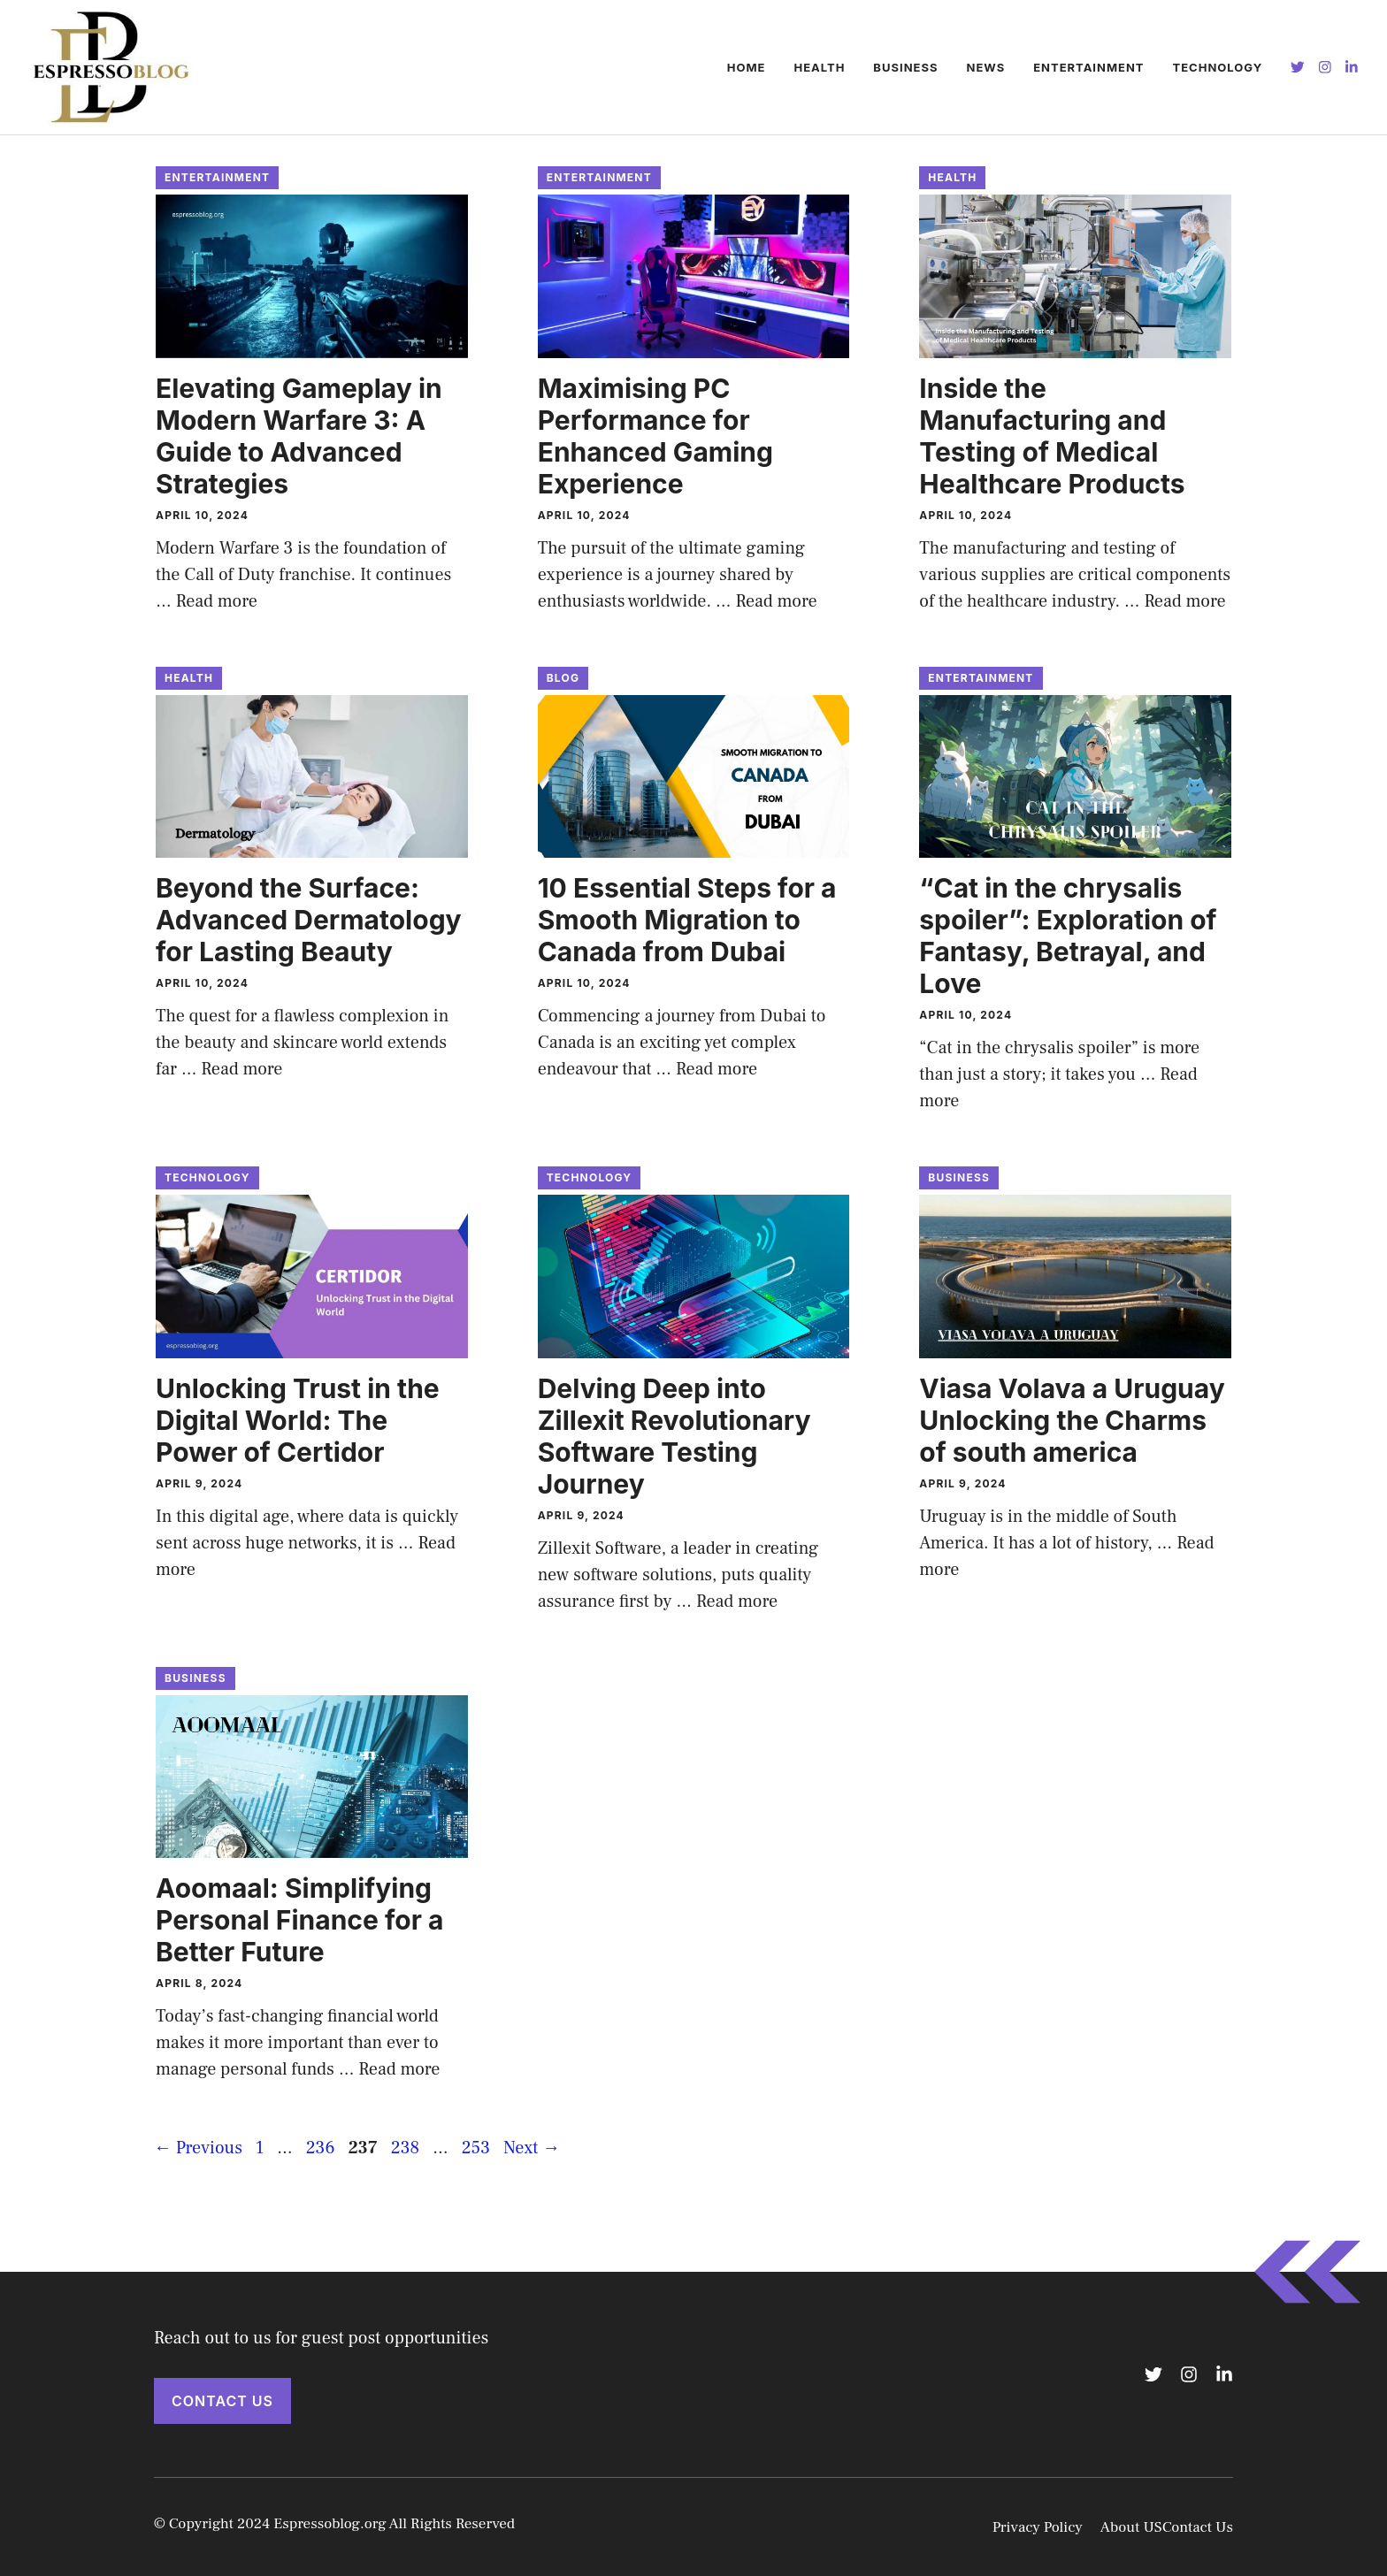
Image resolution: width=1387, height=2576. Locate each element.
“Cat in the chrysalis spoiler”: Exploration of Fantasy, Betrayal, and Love (1067, 935)
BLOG (563, 677)
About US (1131, 2527)
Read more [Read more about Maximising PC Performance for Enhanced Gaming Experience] (775, 601)
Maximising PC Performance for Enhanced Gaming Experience (655, 436)
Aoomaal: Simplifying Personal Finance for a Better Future (299, 1920)
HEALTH (819, 67)
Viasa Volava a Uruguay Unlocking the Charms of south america (1071, 1420)
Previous (198, 2147)
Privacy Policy (1037, 2527)
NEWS (985, 67)
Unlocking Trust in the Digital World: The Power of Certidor (298, 1420)
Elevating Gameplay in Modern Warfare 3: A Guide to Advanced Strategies (299, 436)
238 (407, 2147)
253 (477, 2147)
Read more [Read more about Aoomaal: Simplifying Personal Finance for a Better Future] (399, 2069)
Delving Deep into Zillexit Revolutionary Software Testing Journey (674, 1436)
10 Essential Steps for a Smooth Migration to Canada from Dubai (687, 919)
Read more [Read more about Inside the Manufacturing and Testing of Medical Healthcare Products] (1184, 601)
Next (531, 2147)
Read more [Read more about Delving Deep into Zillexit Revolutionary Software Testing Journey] (737, 1601)
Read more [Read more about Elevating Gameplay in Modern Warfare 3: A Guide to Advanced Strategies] (216, 601)
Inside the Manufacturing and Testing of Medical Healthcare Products (1051, 436)
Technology (1218, 67)
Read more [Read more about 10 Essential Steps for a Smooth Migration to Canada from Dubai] (716, 1069)
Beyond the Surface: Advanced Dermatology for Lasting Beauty (309, 919)
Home (746, 67)
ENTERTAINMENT (1088, 67)
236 (322, 2147)
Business (905, 67)
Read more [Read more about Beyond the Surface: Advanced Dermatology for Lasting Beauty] (241, 1069)
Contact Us (222, 2401)
